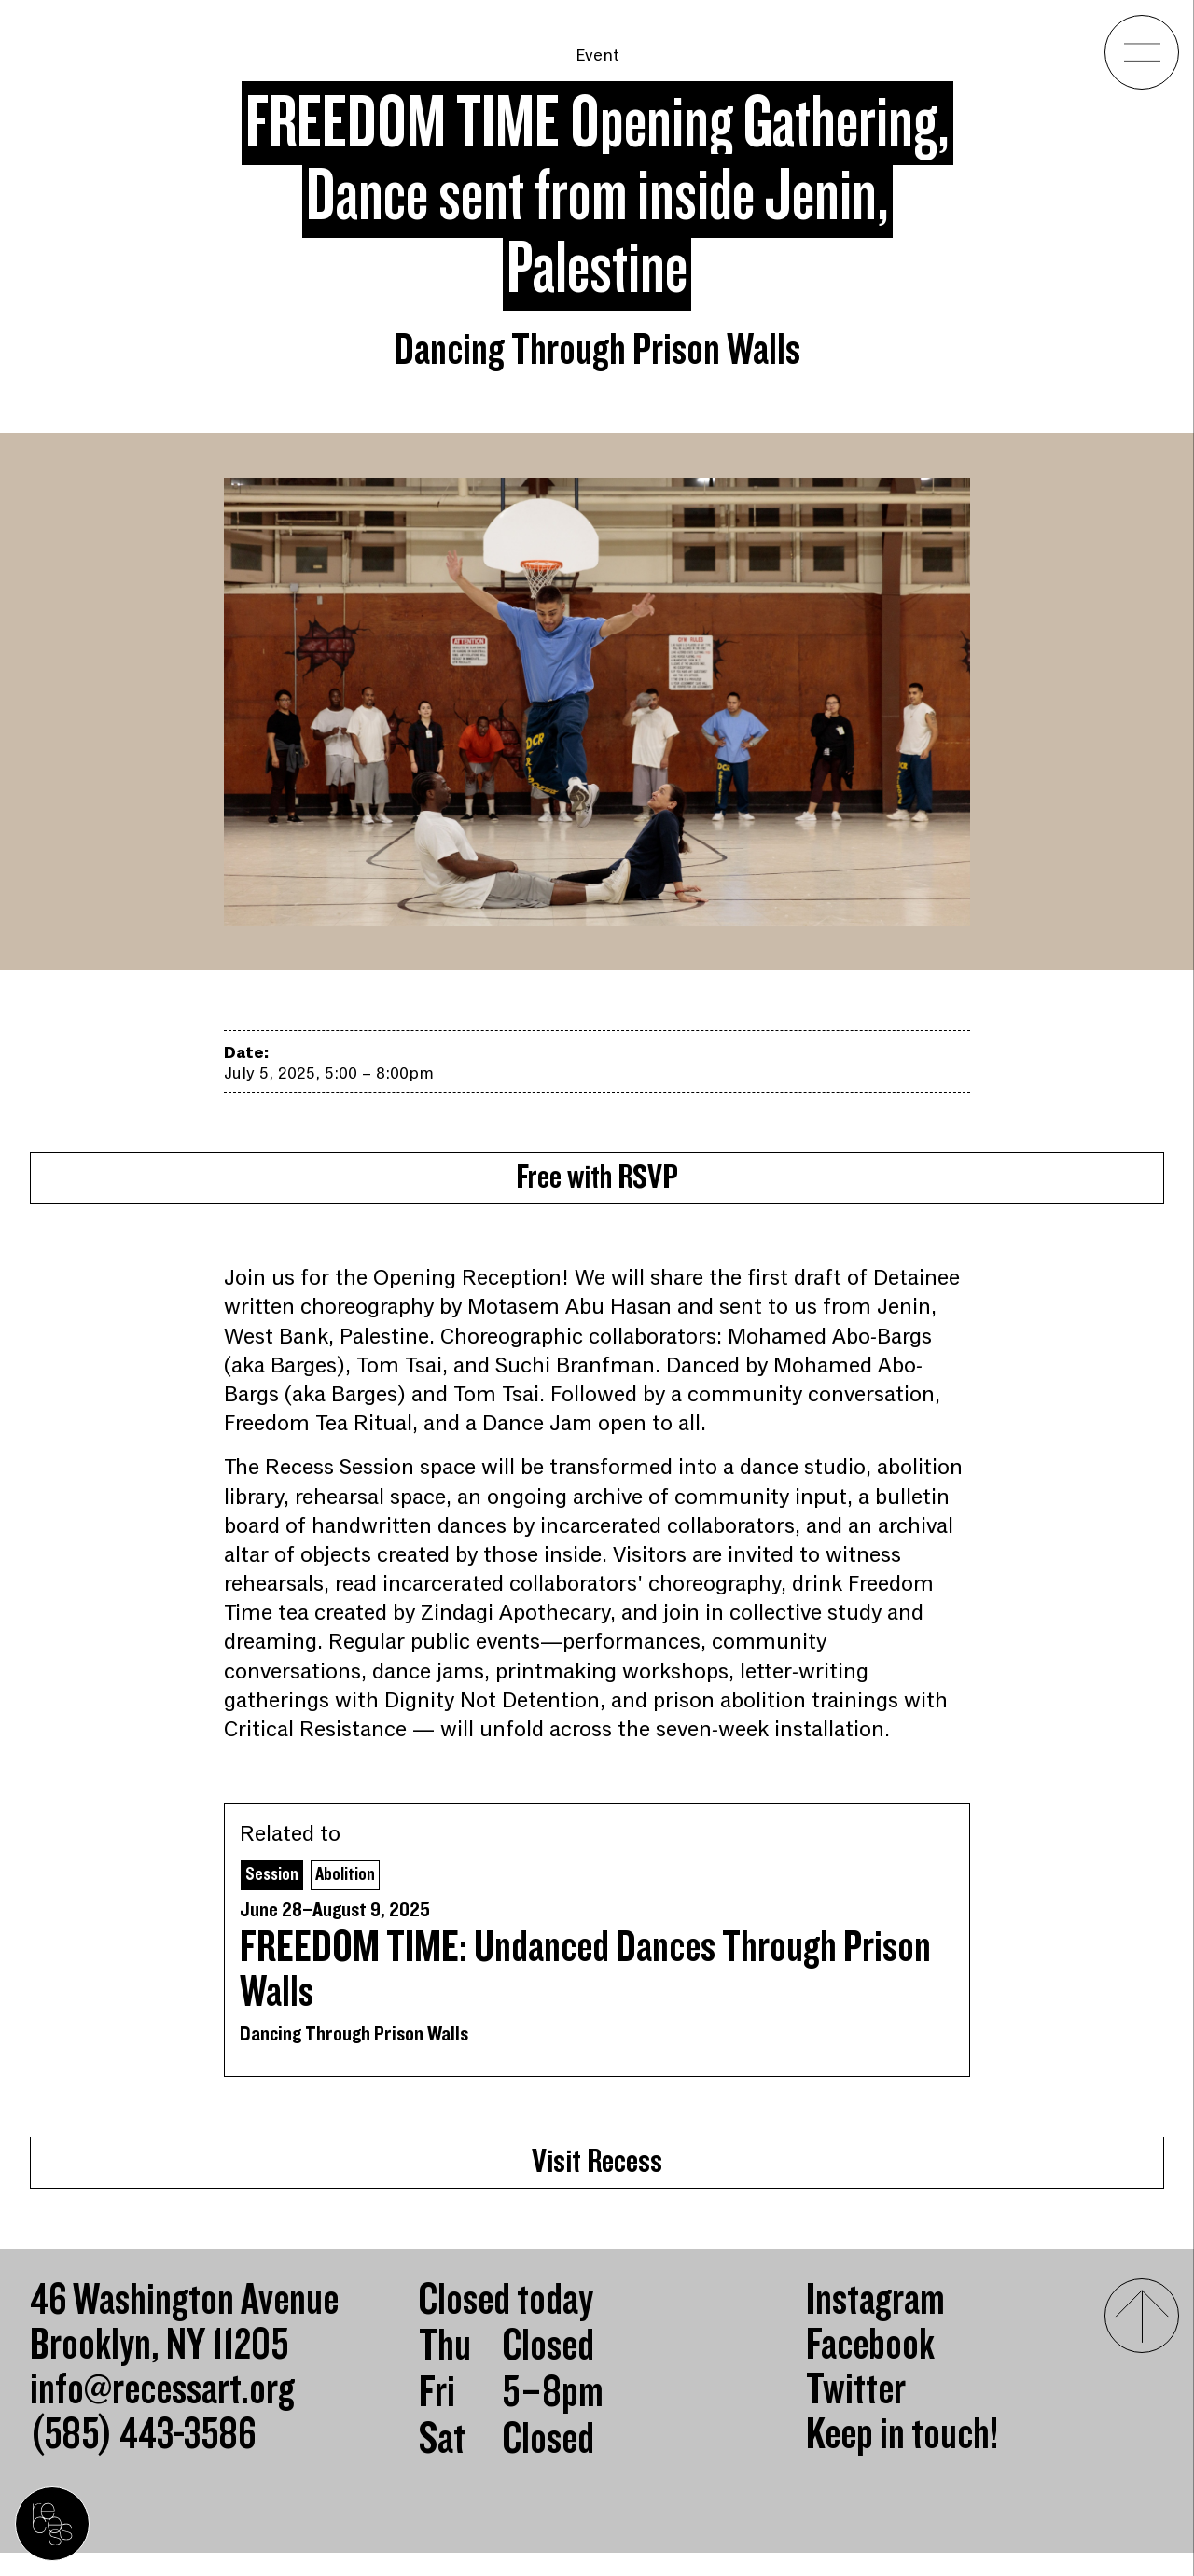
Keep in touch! (902, 2458)
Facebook (870, 2368)
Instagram (875, 2324)
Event (597, 55)
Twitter (856, 2413)
